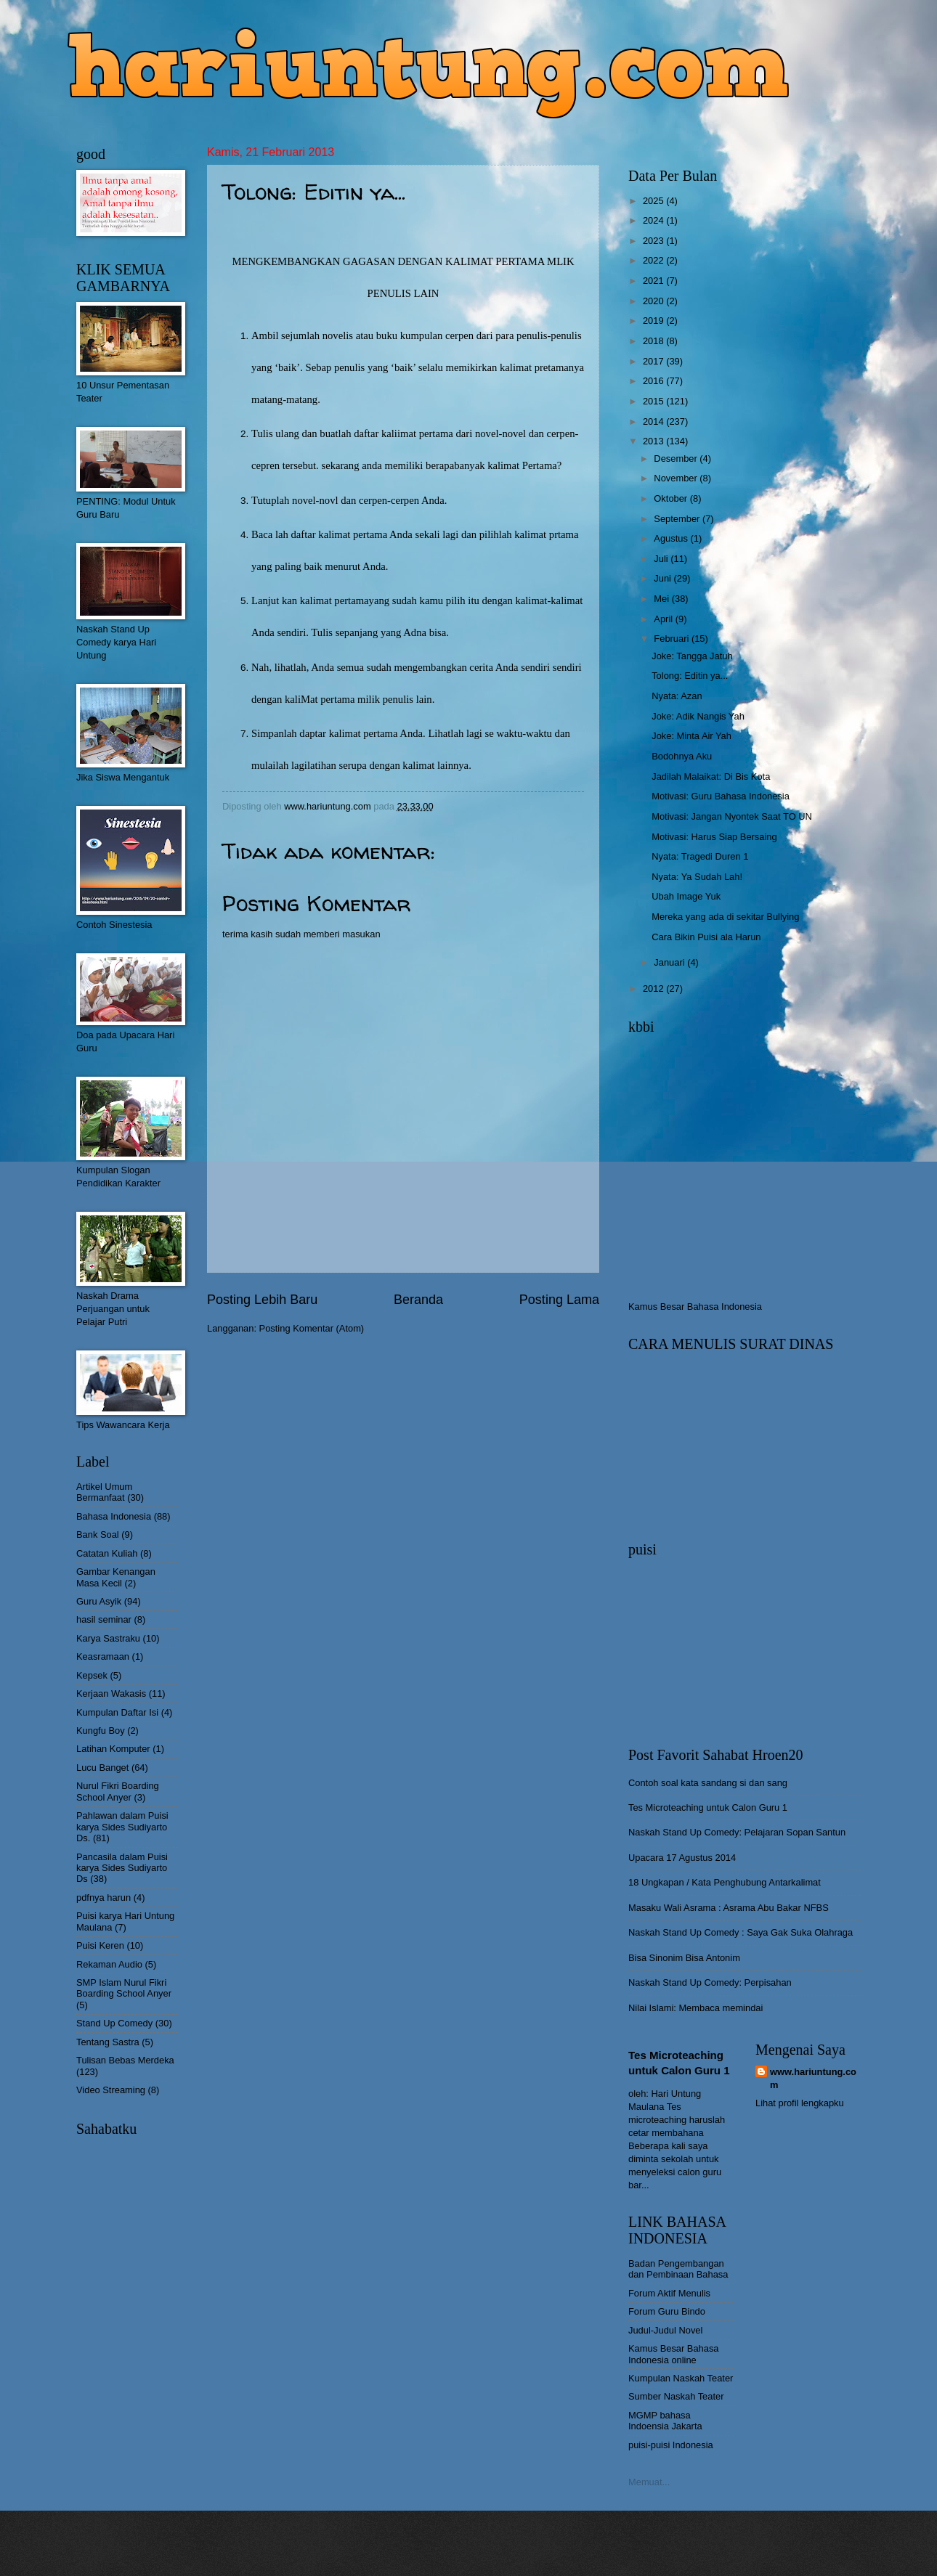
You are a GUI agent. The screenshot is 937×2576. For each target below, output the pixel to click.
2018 (654, 340)
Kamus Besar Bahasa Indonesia (695, 1306)
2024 (654, 220)
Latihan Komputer (113, 1748)
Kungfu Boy (100, 1730)
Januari (670, 962)
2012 (654, 988)
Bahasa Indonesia (113, 1516)
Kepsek (92, 1675)
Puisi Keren (100, 1945)
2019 (654, 320)
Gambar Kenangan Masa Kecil (115, 1577)
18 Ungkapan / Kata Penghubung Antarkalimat (724, 1882)
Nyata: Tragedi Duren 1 (700, 856)
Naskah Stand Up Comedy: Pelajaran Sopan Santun (736, 1832)
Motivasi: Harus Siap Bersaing (714, 836)
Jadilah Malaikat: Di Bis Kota (711, 776)
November (676, 478)
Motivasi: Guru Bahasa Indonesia (721, 796)
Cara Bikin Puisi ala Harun (706, 937)
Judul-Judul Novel (665, 2330)
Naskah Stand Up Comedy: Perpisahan (710, 1982)
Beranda (418, 1299)
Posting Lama (559, 1299)
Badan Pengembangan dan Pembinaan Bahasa (678, 2269)
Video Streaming (110, 2089)
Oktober (671, 498)
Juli (662, 558)
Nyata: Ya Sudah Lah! (697, 876)
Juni (663, 578)
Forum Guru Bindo (666, 2311)
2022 (654, 260)
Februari (672, 638)
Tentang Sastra (107, 2042)
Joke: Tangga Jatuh (692, 656)
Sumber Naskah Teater (675, 2396)
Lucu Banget (102, 1767)
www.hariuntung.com (813, 2078)
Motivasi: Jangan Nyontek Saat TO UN (732, 816)
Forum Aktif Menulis (669, 2293)
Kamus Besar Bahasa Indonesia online (673, 2354)
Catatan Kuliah (106, 1553)
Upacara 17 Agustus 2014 (682, 1857)
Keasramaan (102, 1656)
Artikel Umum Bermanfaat (104, 1492)
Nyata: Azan (677, 695)
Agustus (672, 538)
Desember (676, 458)
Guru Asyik (98, 1601)
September (678, 518)
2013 (654, 441)
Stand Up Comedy (114, 2023)
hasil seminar (103, 1619)
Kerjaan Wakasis (111, 1693)
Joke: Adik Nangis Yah (698, 716)
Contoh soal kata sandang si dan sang (707, 1782)
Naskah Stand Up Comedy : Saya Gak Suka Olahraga (740, 1932)
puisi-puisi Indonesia (670, 2445)
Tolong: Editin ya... (690, 675)
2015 (654, 401)
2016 (654, 380)
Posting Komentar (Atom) (312, 1328)
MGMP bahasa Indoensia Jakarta (665, 2421)
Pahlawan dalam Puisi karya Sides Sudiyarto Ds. (122, 1826)
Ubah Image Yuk (686, 896)
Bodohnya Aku (682, 756)
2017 (654, 361)
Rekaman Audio (109, 1964)
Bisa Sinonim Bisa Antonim (684, 1957)
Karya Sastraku (108, 1638)
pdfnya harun (103, 1897)
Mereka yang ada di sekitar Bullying (725, 916)
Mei (662, 598)
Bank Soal (97, 1534)
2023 (654, 240)
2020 (654, 300)
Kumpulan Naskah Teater (680, 2378)
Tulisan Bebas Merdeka (125, 2060)
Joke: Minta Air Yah (691, 735)
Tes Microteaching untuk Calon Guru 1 (707, 1807)
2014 (654, 421)
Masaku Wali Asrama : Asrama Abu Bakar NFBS (728, 1907)
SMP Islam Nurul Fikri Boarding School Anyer (123, 1988)
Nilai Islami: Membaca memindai (695, 2007)
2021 (654, 280)
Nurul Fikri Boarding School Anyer (117, 1791)
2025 (654, 200)
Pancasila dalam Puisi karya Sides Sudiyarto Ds (122, 1868)
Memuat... (649, 2482)
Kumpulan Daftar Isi (117, 1712)
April (664, 619)
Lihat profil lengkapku (799, 2103)
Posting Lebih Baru (262, 1299)
